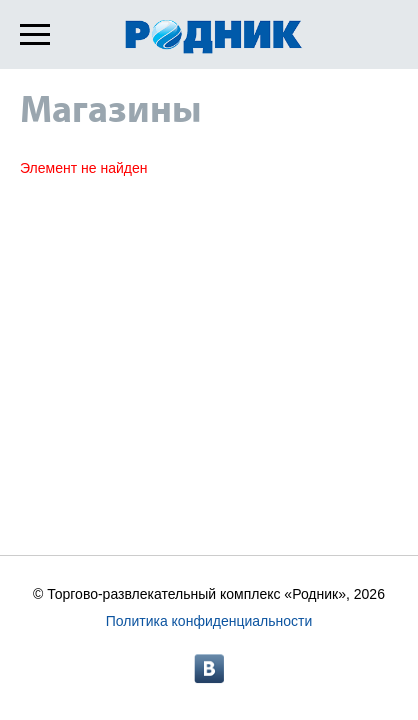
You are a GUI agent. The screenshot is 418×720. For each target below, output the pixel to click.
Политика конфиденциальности (209, 621)
